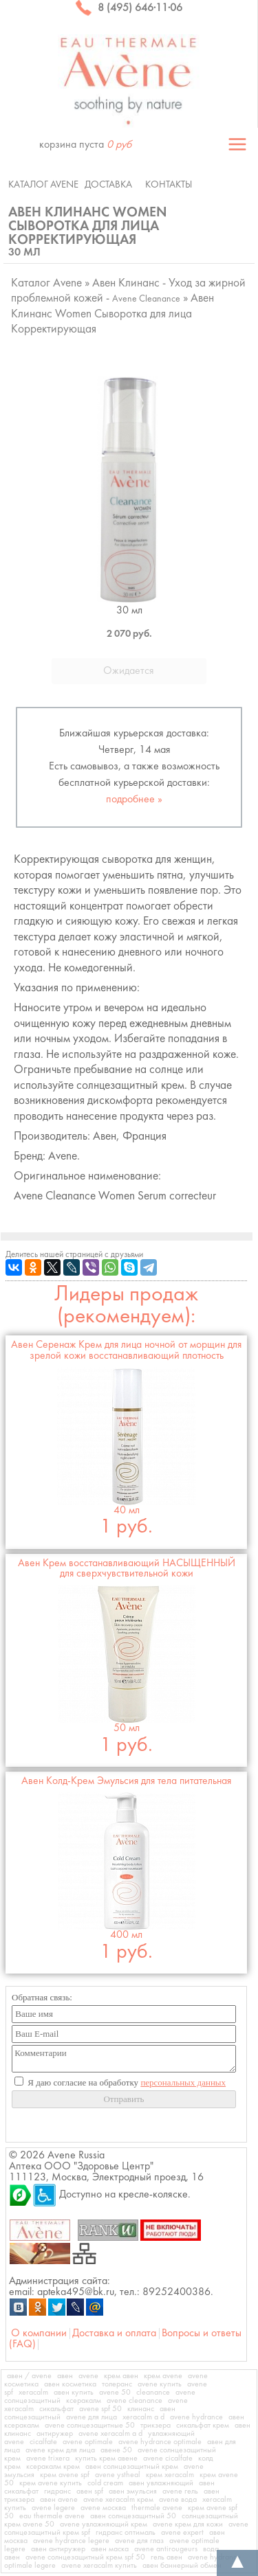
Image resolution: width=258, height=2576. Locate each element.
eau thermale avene (52, 2516)
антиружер (54, 2434)
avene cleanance (134, 2401)
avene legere (53, 2508)
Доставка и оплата (114, 2333)
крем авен (121, 2376)
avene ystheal (117, 2475)
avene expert (182, 2533)
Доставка (108, 185)
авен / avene (29, 2376)
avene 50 (115, 2392)
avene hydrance (196, 2417)
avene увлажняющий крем (103, 2524)
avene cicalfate (168, 2458)
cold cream (105, 2483)
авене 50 (116, 2450)
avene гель (180, 2491)
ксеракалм (83, 2401)
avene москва (103, 2508)
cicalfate (43, 2442)
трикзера (155, 2425)
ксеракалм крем (53, 2467)
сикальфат (56, 2409)
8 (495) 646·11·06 (128, 8)
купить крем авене (106, 2458)
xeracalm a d (143, 2417)
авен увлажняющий (161, 2483)
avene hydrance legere (71, 2541)
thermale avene (156, 2508)
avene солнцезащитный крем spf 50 (85, 2557)
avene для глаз (139, 2541)
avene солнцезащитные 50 (90, 2425)
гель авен (166, 2557)
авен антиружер (58, 2549)
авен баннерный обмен (182, 2566)
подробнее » (134, 799)
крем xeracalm (170, 2475)
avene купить (160, 2384)
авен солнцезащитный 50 (133, 2516)
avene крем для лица (60, 2450)
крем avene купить (50, 2483)
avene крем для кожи (188, 2524)
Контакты (168, 185)
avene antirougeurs (165, 2549)
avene (88, 2376)
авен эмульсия (133, 2491)
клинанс (140, 2409)
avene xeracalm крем (118, 2500)
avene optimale (88, 2442)
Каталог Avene (43, 185)
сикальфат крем (202, 2425)
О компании (39, 2333)
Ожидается (128, 671)
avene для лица (91, 2417)
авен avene (59, 2500)
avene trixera (47, 2458)
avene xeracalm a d (110, 2434)
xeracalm (33, 2392)
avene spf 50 (100, 2409)
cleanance (153, 2392)
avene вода (178, 2500)
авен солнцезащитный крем (131, 2467)
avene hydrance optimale (160, 2442)
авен (65, 2376)
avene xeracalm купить (99, 2566)
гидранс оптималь (125, 2533)
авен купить (74, 2392)
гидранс (57, 2491)
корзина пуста (85, 144)
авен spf (89, 2491)
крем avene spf (64, 2475)
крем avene (163, 2376)
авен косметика (70, 2384)
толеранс (117, 2384)
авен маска (110, 2549)
